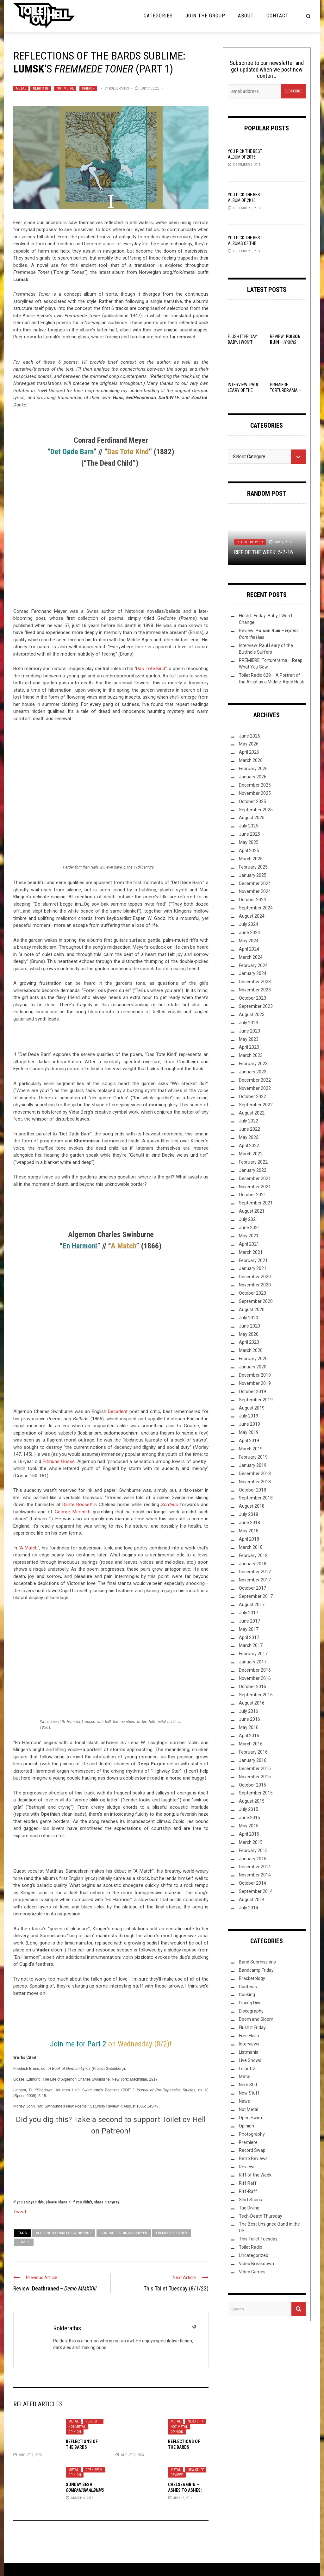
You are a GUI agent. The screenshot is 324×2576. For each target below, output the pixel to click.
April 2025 (249, 850)
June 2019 (249, 1424)
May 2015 (249, 1825)
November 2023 (255, 989)
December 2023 (255, 981)
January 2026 (252, 776)
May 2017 (249, 1629)
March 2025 (251, 858)
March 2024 (251, 957)
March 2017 (251, 1645)
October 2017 (252, 1588)
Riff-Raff (248, 2191)
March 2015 (251, 1842)
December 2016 (255, 1670)
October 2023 (252, 998)
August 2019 (252, 1408)
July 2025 (248, 825)
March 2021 (251, 1252)
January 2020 (252, 1366)
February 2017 (253, 1653)
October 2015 (252, 1784)
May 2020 (249, 1334)
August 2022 (252, 1112)
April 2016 (249, 1735)
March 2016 (251, 1743)
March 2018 (251, 1547)
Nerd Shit (40, 88)
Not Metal (65, 88)
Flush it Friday (252, 2027)
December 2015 (255, 1768)
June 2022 (249, 1129)
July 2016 (248, 1711)
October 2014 (252, 1883)
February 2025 (253, 867)
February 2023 (253, 1063)
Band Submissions (257, 1961)
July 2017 (248, 1612)
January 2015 (252, 1858)
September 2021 (256, 1202)
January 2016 (252, 1760)
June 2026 (249, 735)
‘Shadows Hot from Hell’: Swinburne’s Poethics (77, 2090)
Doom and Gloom (256, 2019)
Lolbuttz (247, 2068)
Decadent (118, 1411)
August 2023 (252, 1014)
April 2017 (249, 1637)
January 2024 (252, 973)
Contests (248, 1986)
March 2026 (251, 760)
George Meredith (72, 1512)
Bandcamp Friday (256, 1970)
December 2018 (255, 1473)
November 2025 (255, 793)
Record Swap (252, 2150)
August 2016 (252, 1703)
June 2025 (249, 834)
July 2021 (248, 1219)
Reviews (177, 2475)
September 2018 (256, 1497)
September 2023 (256, 1006)
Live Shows (250, 2060)
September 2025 (256, 809)
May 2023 (249, 1039)
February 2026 (253, 768)
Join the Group (205, 16)
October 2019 (252, 1391)
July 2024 (248, 924)
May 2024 (249, 940)
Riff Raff (248, 2183)
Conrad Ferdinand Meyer (123, 2233)
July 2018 (248, 1514)
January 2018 (252, 1563)
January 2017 (252, 1661)
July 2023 (248, 1022)
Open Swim (94, 2470)
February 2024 (253, 965)
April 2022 (249, 1145)
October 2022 (252, 1096)
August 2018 (252, 1506)
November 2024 (255, 891)
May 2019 (249, 1432)
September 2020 (256, 1301)
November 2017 (255, 1579)
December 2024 (255, 883)
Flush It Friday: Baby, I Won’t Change (243, 342)
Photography (252, 2134)
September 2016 (256, 1694)
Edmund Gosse (59, 1461)
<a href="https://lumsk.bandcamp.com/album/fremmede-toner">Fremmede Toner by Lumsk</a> (111, 1036)
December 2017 (255, 1571)
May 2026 (249, 743)
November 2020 (255, 1284)
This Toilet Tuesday (258, 2238)
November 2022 (255, 1088)
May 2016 (249, 1727)
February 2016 (253, 1752)
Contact (277, 16)
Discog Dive (250, 2002)
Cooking (247, 1994)
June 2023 (249, 1031)
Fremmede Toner (171, 2233)
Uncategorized (253, 2255)
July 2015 (248, 1809)
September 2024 (256, 907)
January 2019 (252, 1465)
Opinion (88, 88)
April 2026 (249, 752)
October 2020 (252, 1293)
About (246, 16)
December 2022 (255, 1080)
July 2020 (248, 1317)
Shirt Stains (250, 2199)
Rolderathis (119, 88)
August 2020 (252, 1309)
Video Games (252, 2271)
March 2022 (251, 1153)
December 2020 (255, 1276)
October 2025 (252, 801)
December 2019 (255, 1375)
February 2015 (253, 1850)
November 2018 (255, 1481)
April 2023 (249, 1047)
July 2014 (248, 1907)
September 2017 (256, 1596)
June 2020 (249, 1326)
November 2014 (255, 1874)
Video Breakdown (256, 2263)
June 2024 (249, 932)
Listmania (249, 2052)
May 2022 (249, 1137)
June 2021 (249, 1227)
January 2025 (252, 875)
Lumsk (24, 2242)
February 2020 (253, 1358)
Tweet (19, 2211)
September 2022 (256, 1104)
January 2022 (252, 1170)
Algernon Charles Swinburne (63, 2233)
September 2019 (256, 1399)
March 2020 (251, 1350)
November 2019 (255, 1383)
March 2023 (251, 1055)
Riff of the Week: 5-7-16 (263, 552)
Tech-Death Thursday (260, 2216)
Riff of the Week (250, 542)
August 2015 (252, 1801)
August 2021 (252, 1211)
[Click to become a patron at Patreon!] (110, 2166)
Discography (251, 2011)
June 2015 (249, 1817)
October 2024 (252, 899)
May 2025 (249, 842)
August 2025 (252, 817)
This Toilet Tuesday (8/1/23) (176, 2288)
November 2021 (255, 1186)
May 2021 (249, 1235)
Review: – (55, 2288)
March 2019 (251, 1448)
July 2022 (248, 1120)
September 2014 (256, 1891)
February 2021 (253, 1260)
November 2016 (255, 1678)
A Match (28, 1548)
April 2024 (249, 949)
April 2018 (249, 1539)
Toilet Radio (250, 2247)
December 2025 (255, 785)
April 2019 (249, 1440)
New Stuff (196, 2470)
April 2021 (249, 1244)
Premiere (248, 2142)
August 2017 (252, 1604)
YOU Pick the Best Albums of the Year (245, 243)
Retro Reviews (253, 2158)
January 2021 (252, 1268)
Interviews (249, 2043)
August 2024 (252, 916)
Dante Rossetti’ (78, 1504)
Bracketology (252, 1978)
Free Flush (249, 2035)
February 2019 (253, 1457)
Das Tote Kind (150, 668)
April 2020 (249, 1342)
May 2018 (249, 1530)
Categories (158, 16)
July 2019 (248, 1415)
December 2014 (255, 1866)
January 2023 (252, 1071)
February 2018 (253, 1555)
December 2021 (255, 1178)
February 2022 (253, 1162)
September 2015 (256, 1792)
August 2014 (252, 1899)
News (244, 2101)
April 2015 (249, 1834)
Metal (21, 88)
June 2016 (249, 1719)
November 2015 (255, 1776)
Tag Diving (249, 2207)
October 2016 (252, 1686)
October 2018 (252, 1489)
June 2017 (249, 1621)
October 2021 (252, 1194)
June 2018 (249, 1522)
